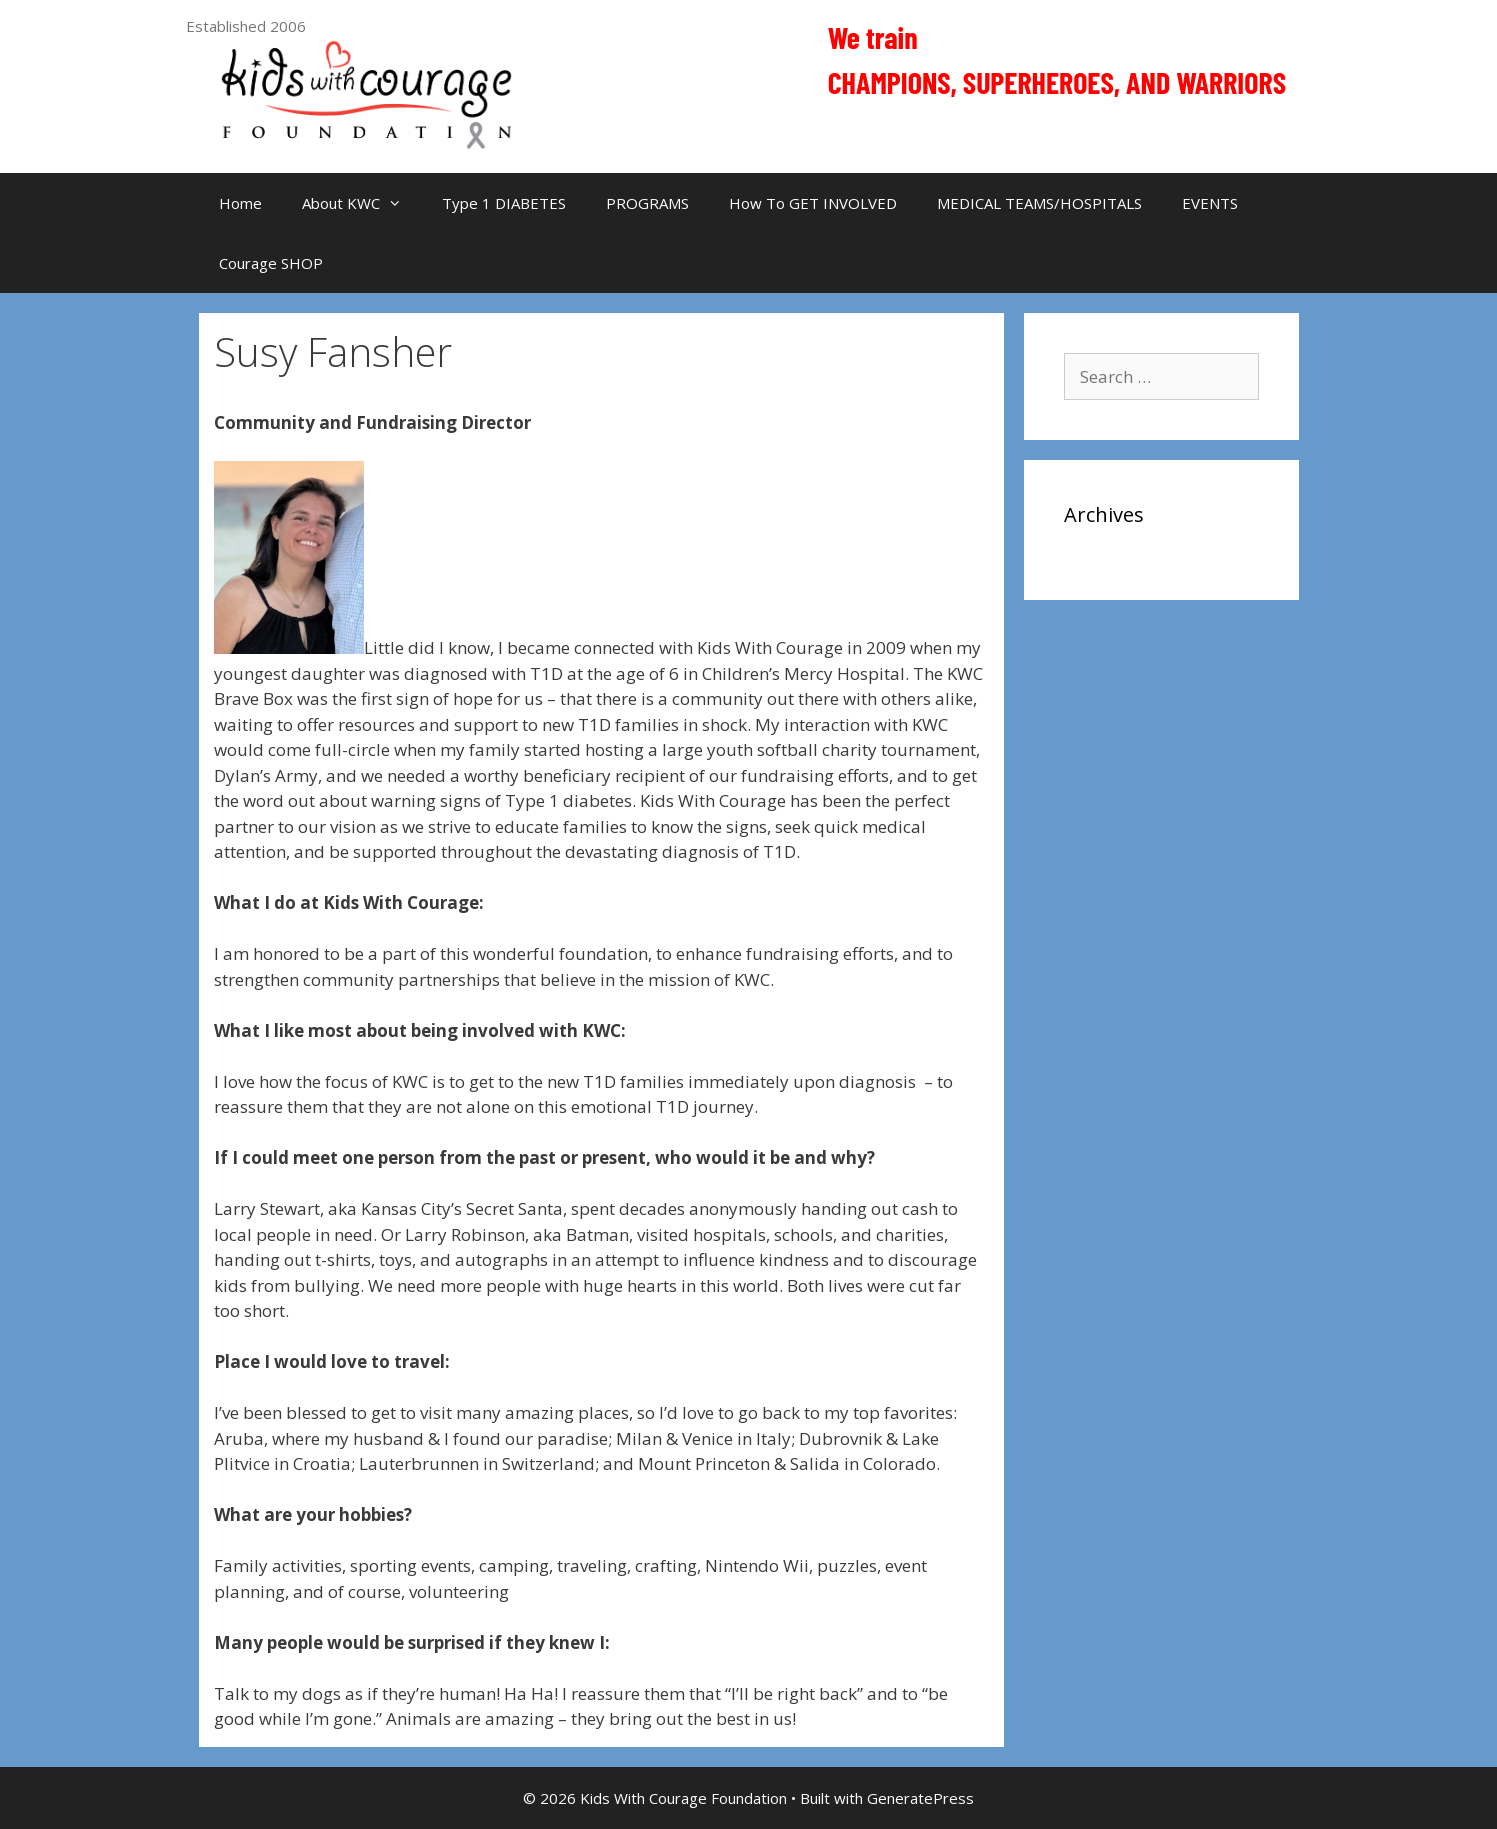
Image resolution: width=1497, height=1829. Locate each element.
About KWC (362, 203)
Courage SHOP (271, 263)
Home (240, 203)
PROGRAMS (647, 203)
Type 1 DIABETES (504, 203)
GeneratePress (920, 1798)
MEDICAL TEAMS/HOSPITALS (1039, 203)
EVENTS (1210, 203)
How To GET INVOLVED (813, 203)
